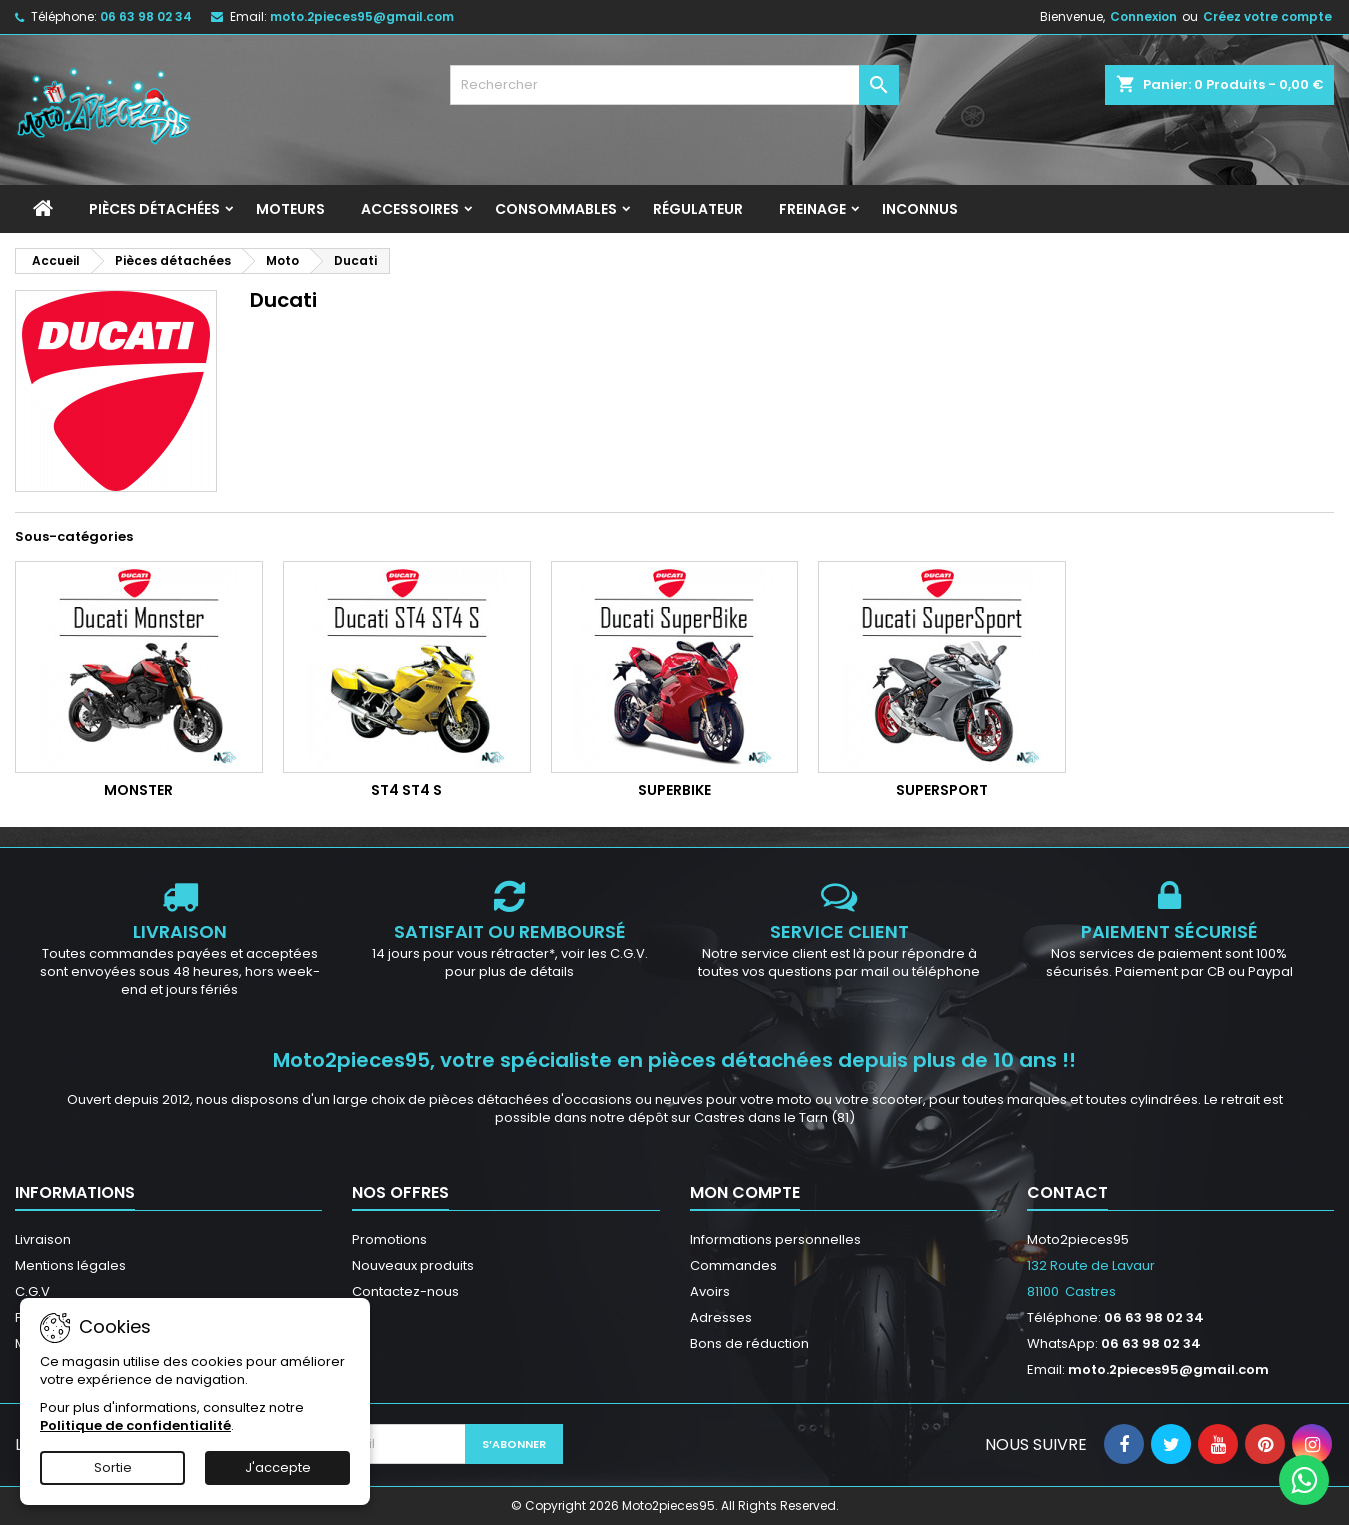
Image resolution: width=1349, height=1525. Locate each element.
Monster (138, 790)
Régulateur (698, 209)
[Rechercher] (675, 85)
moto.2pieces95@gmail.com (362, 16)
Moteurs (290, 209)
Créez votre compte (1267, 16)
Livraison (43, 1239)
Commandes (733, 1265)
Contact (1067, 1192)
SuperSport (942, 790)
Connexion (1143, 16)
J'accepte (278, 1467)
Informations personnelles (775, 1239)
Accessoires (410, 209)
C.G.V (32, 1291)
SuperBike (674, 790)
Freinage (812, 209)
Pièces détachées (154, 209)
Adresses (721, 1317)
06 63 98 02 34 (146, 16)
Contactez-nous (405, 1291)
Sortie (113, 1467)
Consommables (556, 209)
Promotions (389, 1239)
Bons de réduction (749, 1343)
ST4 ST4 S (406, 790)
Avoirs (710, 1291)
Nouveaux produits (413, 1265)
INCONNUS (920, 209)
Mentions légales (70, 1265)
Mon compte (745, 1192)
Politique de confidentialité (135, 1425)
